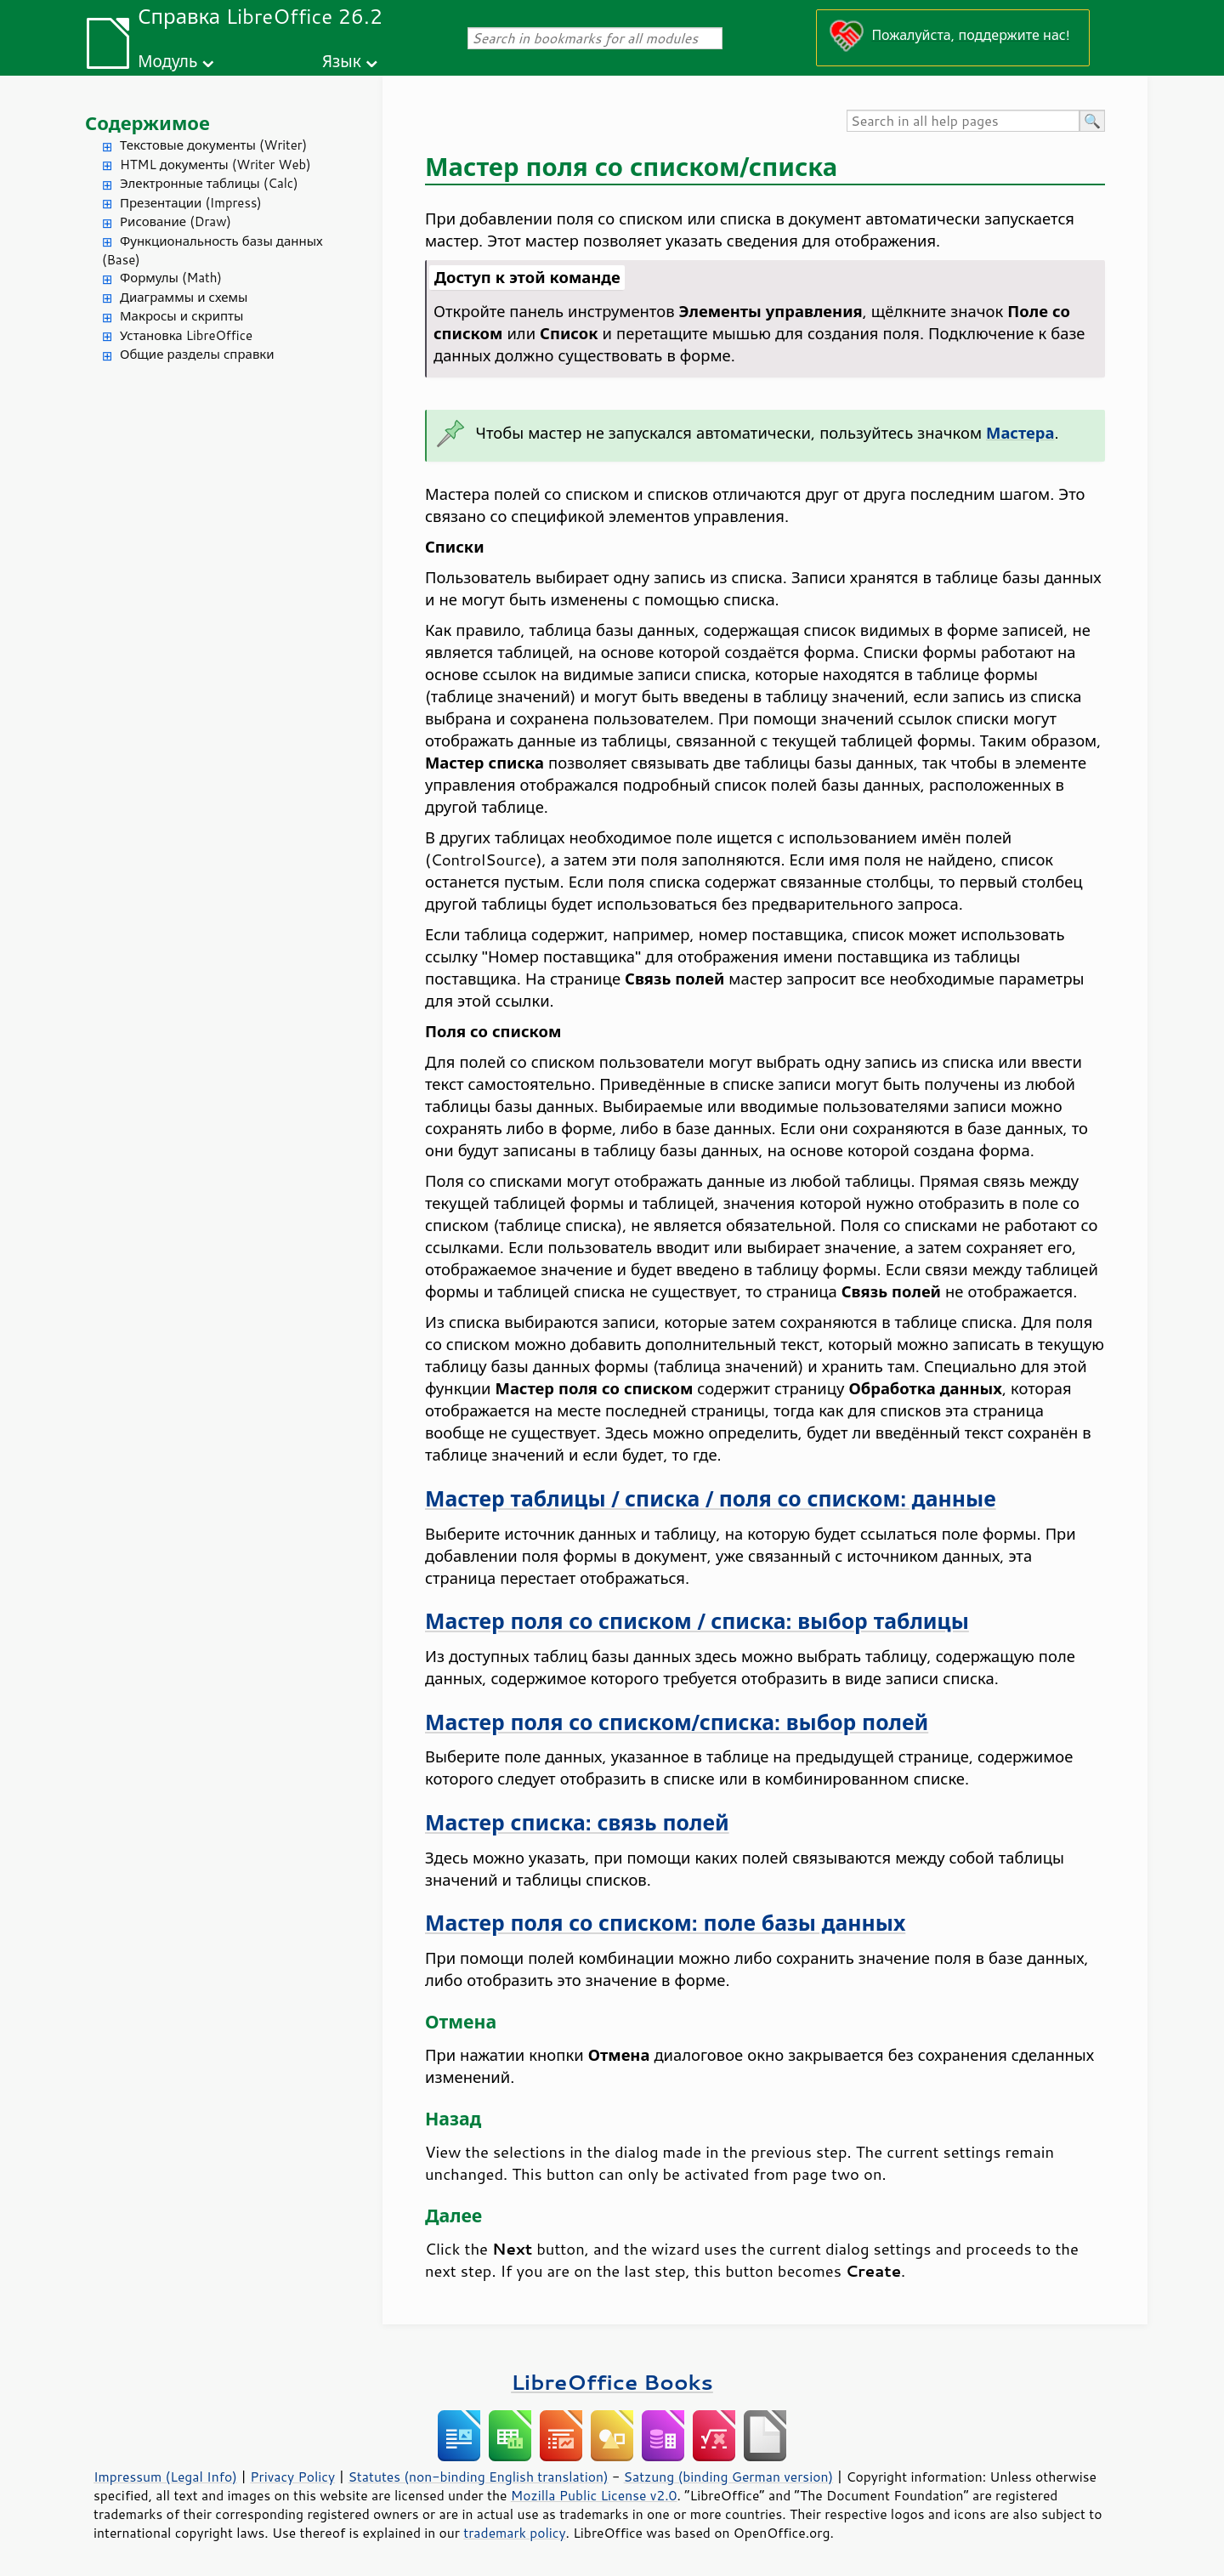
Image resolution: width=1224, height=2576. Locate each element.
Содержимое (147, 123)
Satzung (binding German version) (729, 2476)
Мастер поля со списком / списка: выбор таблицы (697, 1621)
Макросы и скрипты (181, 316)
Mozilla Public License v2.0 (594, 2495)
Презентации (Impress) (191, 203)
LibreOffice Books (612, 2382)
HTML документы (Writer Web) (215, 164)
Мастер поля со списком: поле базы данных (665, 1923)
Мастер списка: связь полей (577, 1822)
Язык (341, 60)
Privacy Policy (292, 2476)
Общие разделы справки (197, 354)
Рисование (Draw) (175, 221)
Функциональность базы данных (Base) (212, 251)
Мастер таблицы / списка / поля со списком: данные (710, 1498)
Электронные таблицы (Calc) (209, 183)
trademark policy (514, 2532)
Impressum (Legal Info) (165, 2476)
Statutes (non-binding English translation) (478, 2476)
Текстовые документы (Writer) (213, 145)
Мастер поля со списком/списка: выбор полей (676, 1722)
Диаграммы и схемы (184, 297)
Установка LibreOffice (186, 335)
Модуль (167, 60)
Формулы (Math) (171, 278)
